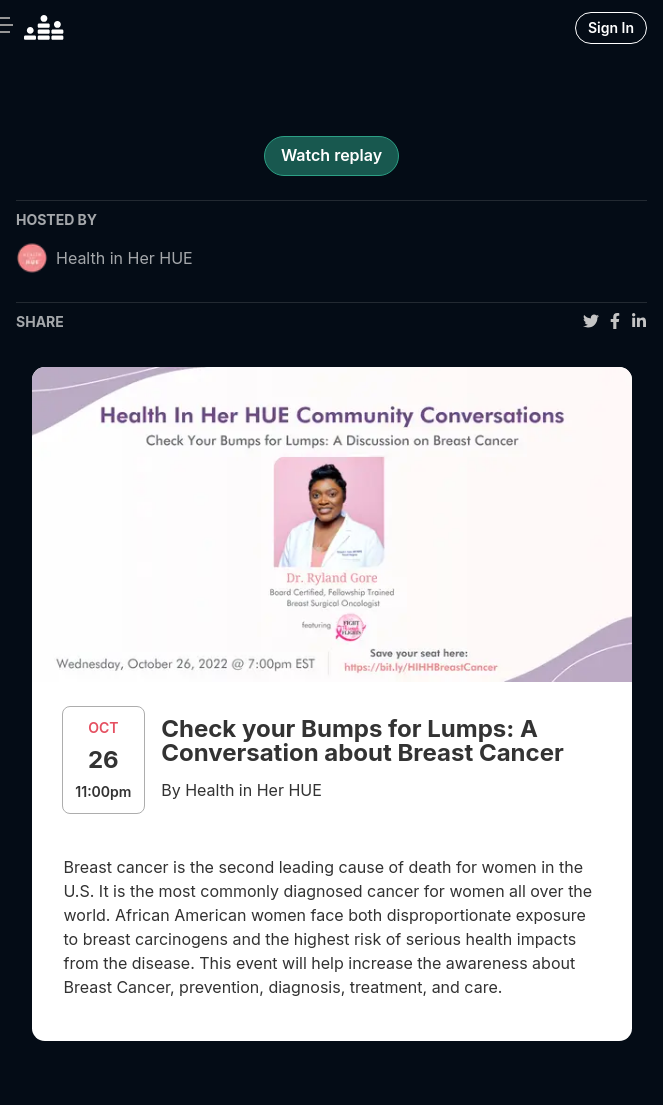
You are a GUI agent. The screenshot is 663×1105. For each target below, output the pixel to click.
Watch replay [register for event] (331, 155)
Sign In (611, 27)
